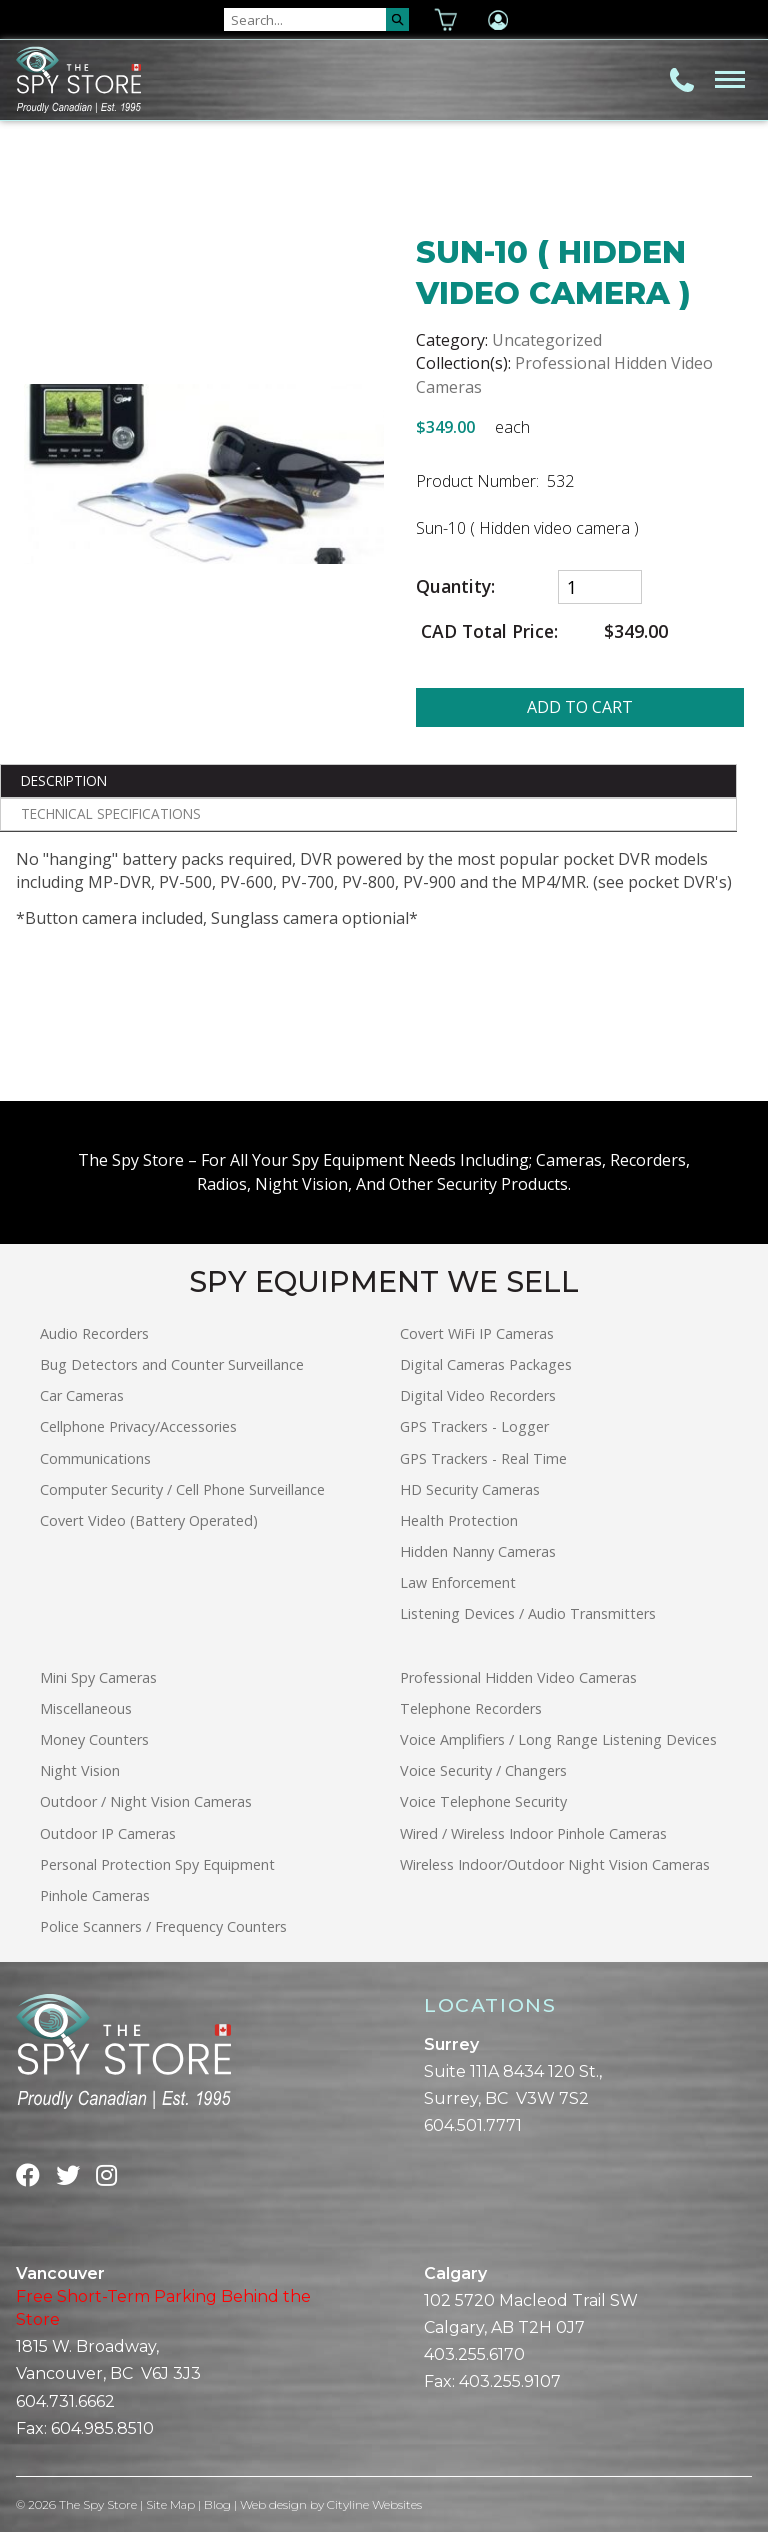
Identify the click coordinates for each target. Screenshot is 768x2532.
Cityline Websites (375, 2504)
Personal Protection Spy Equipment (157, 1864)
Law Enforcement (458, 1582)
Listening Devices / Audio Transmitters (528, 1613)
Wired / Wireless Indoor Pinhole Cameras (533, 1833)
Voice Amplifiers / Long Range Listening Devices (558, 1739)
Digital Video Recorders (478, 1395)
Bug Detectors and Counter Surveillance (172, 1364)
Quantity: (455, 586)
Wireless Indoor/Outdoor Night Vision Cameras (555, 1864)
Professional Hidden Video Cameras (518, 1677)
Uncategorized (547, 340)
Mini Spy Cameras (98, 1677)
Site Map (171, 2504)
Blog (218, 2504)
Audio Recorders (94, 1333)
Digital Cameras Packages (486, 1364)
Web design (274, 2504)
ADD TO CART (580, 707)
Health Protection (459, 1520)
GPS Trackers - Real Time (483, 1458)
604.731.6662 (65, 2401)
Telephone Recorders (471, 1708)
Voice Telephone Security (483, 1801)
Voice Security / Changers (483, 1770)
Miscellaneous (86, 1708)
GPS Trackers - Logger (474, 1426)
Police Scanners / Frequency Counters (163, 1926)
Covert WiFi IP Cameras (477, 1333)
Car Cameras (82, 1395)
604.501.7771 (473, 2125)
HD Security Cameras (470, 1489)
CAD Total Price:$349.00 (542, 631)
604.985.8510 (102, 2428)
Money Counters (94, 1739)
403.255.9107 (510, 2381)
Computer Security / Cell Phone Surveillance (182, 1489)
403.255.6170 (474, 2354)
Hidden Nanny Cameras (478, 1551)
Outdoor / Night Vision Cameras (146, 1801)
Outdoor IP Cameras (108, 1833)
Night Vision (80, 1770)
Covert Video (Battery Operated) (149, 1520)
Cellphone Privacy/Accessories (138, 1426)
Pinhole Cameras (95, 1895)
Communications (95, 1458)
